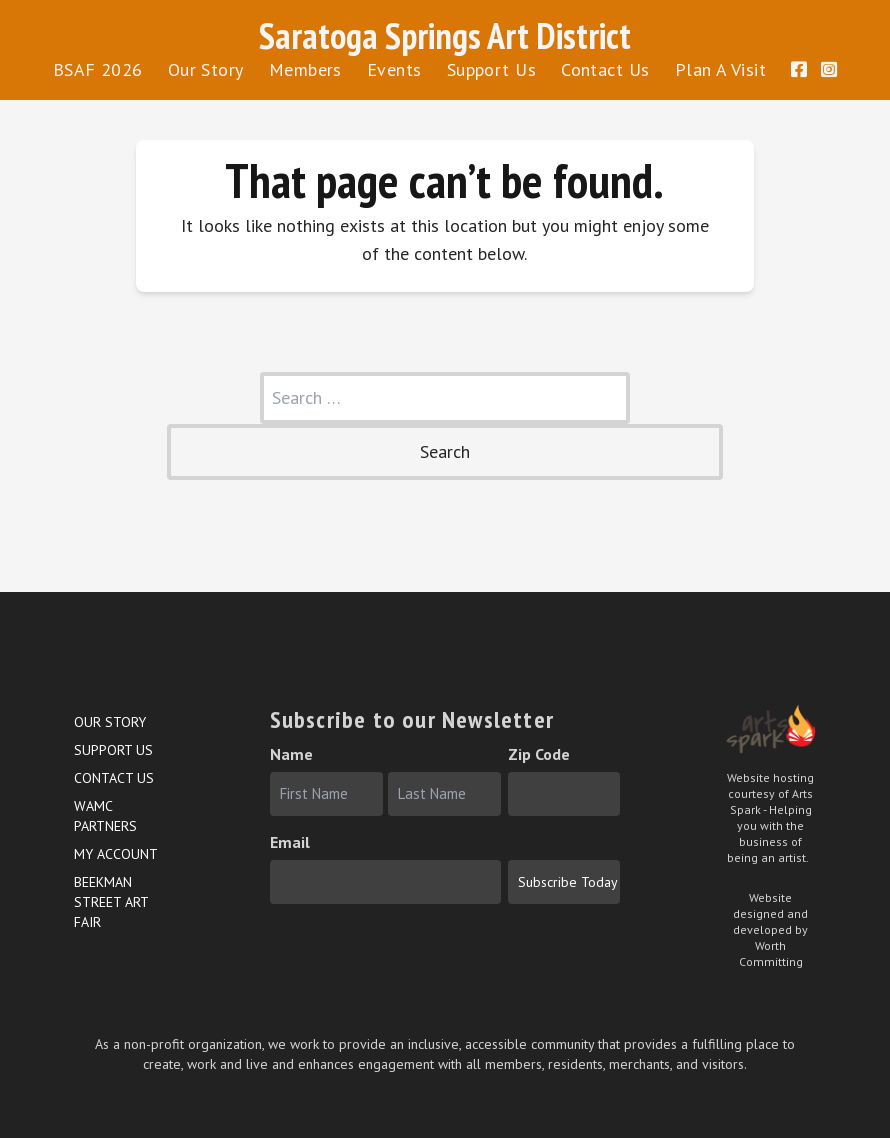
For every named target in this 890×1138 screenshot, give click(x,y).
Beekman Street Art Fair (111, 902)
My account (116, 854)
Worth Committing (771, 953)
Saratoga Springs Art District (445, 35)
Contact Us (605, 69)
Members (305, 69)
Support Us (492, 69)
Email (290, 842)
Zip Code (539, 754)
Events (394, 69)
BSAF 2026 (98, 69)
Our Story (206, 69)
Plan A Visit (720, 69)
